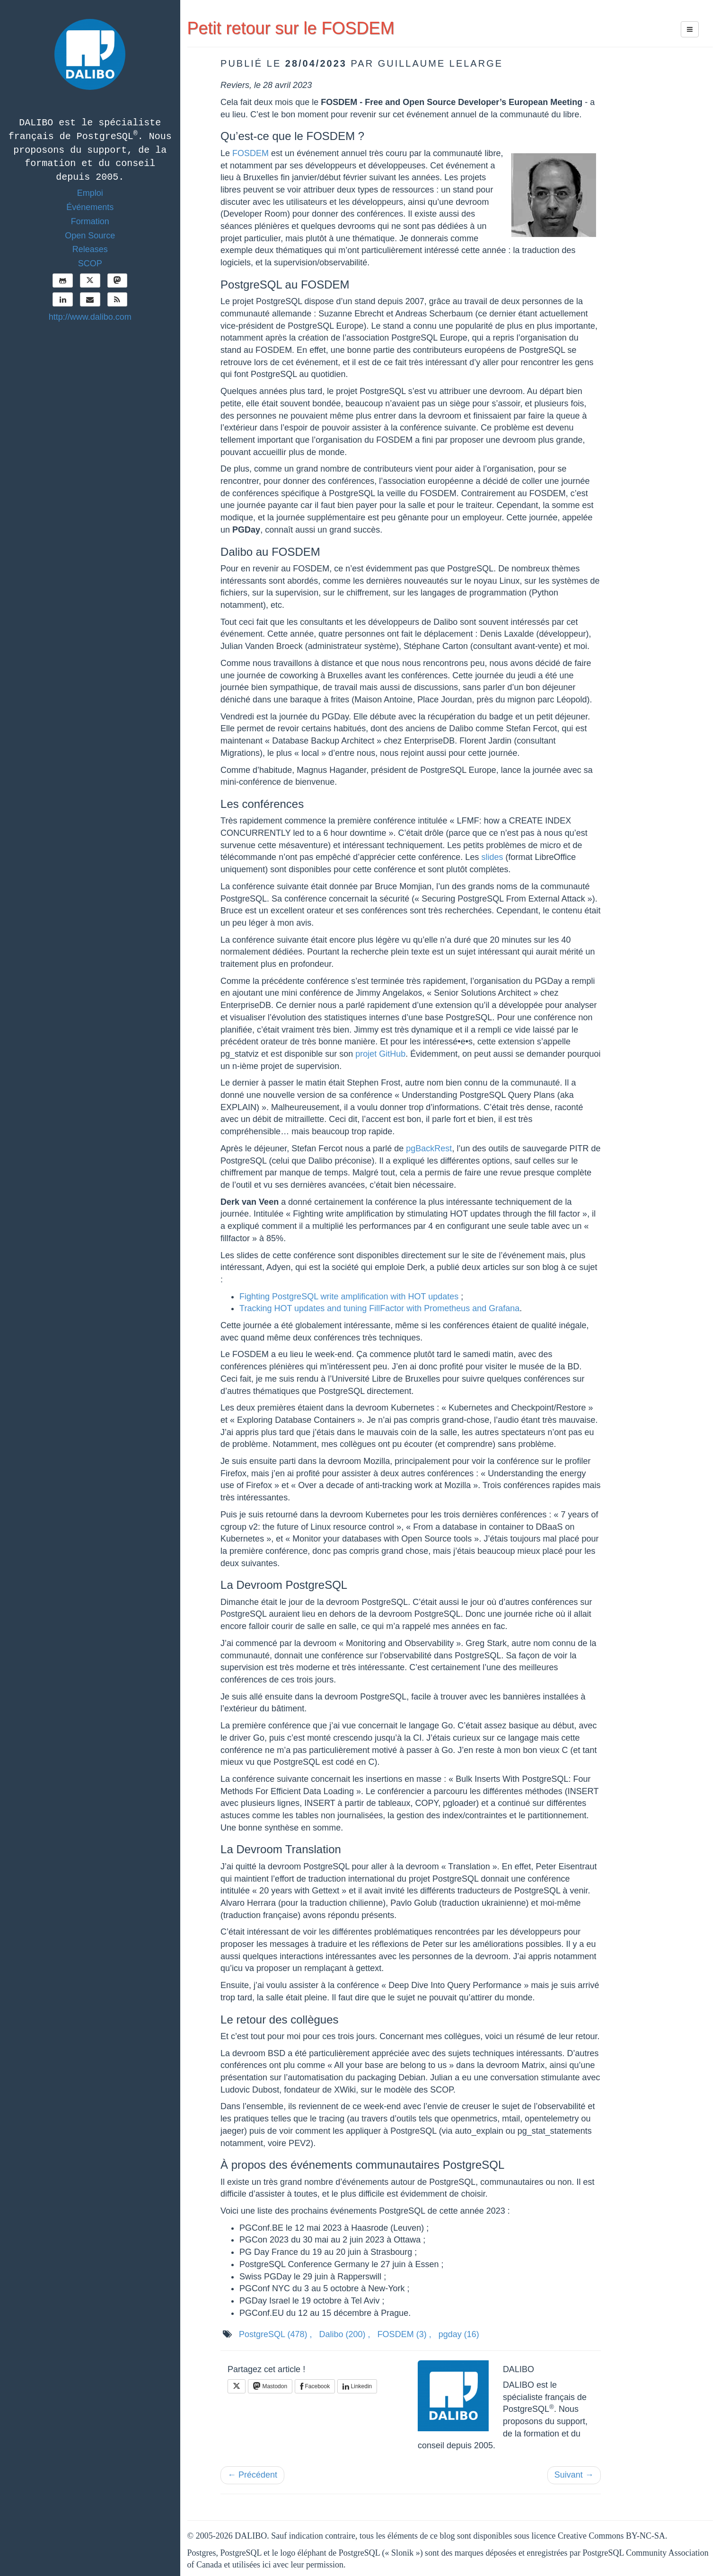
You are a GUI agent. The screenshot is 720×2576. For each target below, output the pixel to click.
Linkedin (357, 2386)
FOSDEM (250, 153)
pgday (459, 2334)
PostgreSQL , (275, 2334)
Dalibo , (344, 2334)
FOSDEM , (404, 2334)
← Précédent (252, 2475)
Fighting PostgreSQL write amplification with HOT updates (348, 1296)
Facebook (315, 2386)
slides (492, 857)
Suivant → (574, 2475)
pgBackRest (429, 1148)
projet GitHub (380, 1054)
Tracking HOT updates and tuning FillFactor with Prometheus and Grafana (379, 1308)
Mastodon (270, 2386)
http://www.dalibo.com (90, 317)
